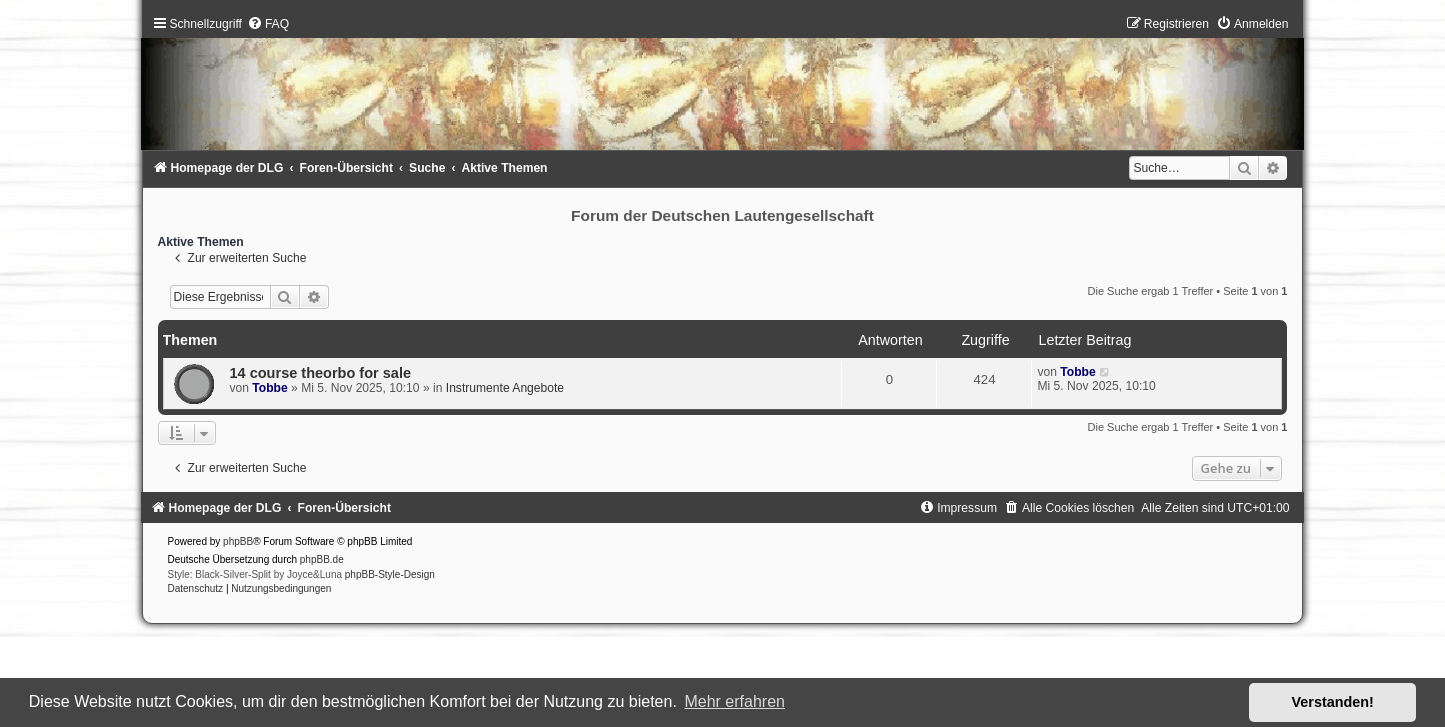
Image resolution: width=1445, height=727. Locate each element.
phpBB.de (322, 559)
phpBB (238, 541)
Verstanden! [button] (1333, 702)
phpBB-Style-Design (390, 574)
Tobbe (269, 388)
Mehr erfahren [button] (734, 701)
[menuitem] (268, 24)
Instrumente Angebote (505, 388)
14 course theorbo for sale (321, 373)
